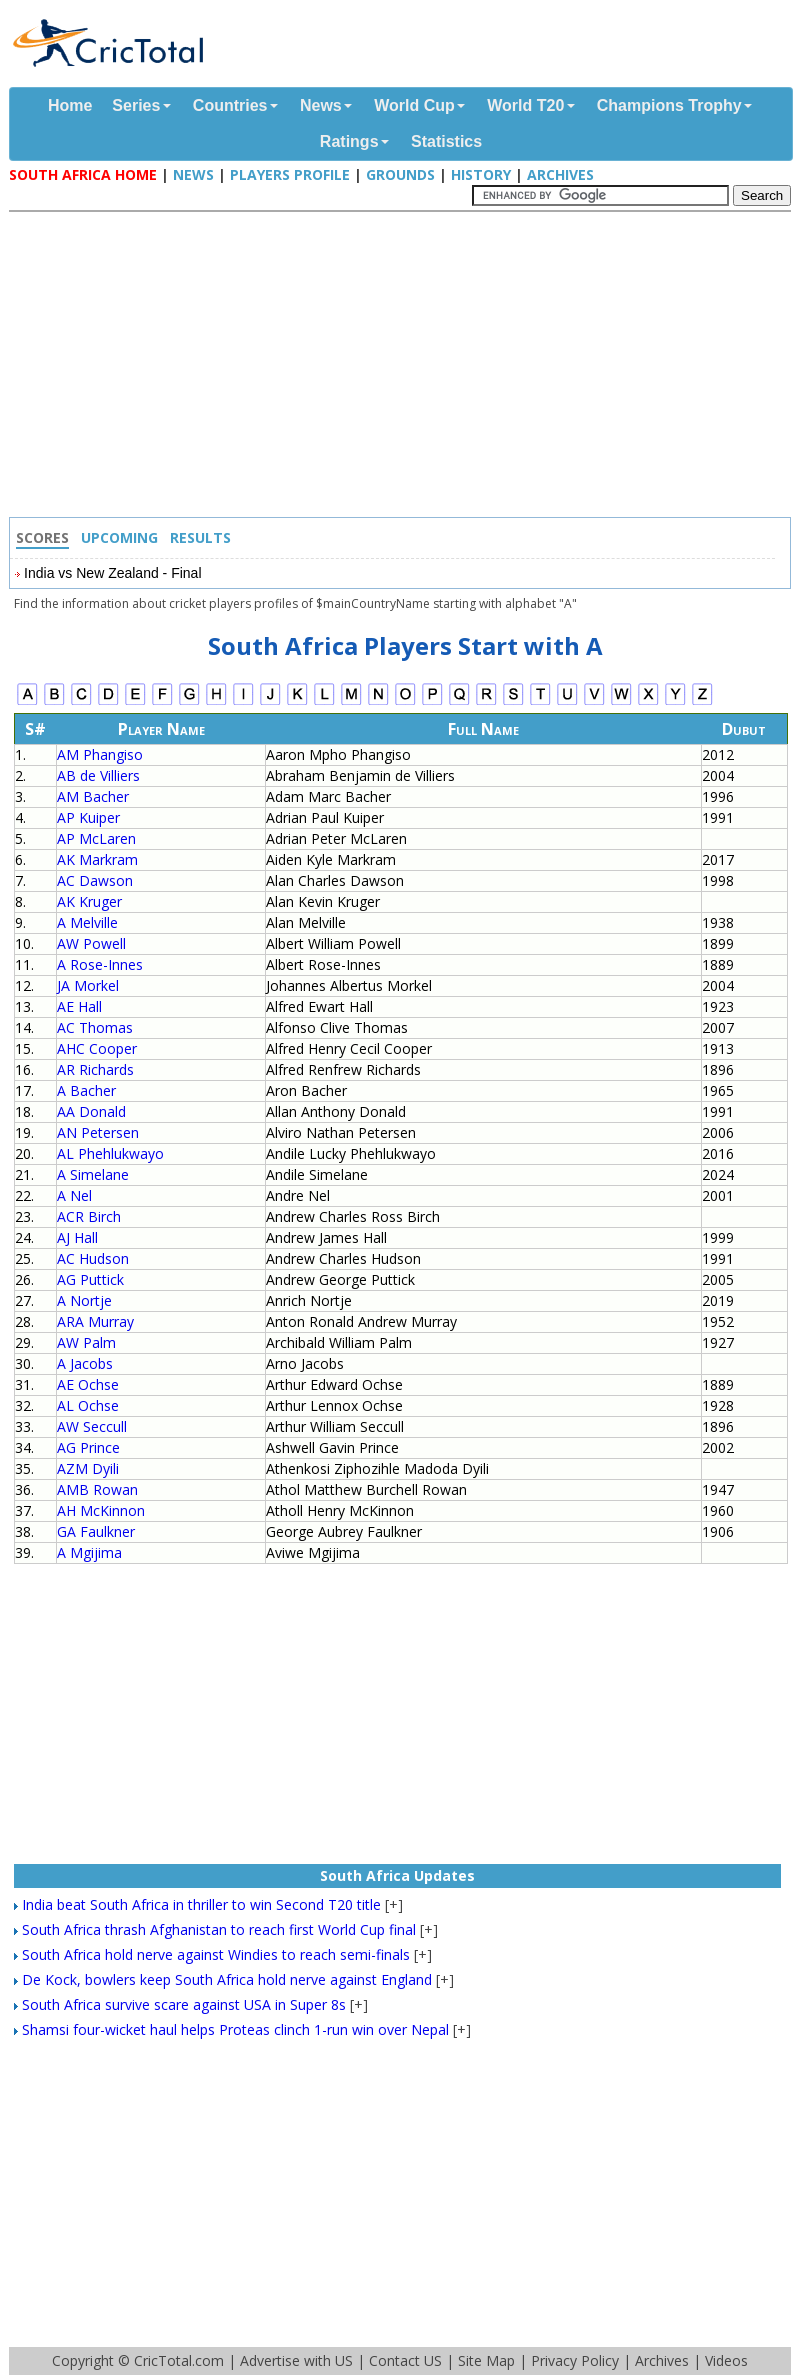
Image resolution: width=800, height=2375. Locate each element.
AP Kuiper (88, 817)
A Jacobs (85, 1363)
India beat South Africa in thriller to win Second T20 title (201, 1904)
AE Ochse (88, 1384)
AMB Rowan (97, 1489)
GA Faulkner (96, 1531)
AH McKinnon (101, 1510)
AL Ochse (88, 1405)
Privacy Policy (575, 2360)
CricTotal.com (179, 2360)
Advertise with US (296, 2360)
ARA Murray (95, 1321)
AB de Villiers (98, 775)
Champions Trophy (669, 105)
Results (200, 537)
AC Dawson (95, 880)
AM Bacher (93, 796)
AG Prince (88, 1447)
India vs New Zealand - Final (112, 573)
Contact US (405, 2360)
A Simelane (93, 1174)
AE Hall (79, 1006)
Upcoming (119, 537)
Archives (560, 174)
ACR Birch (89, 1216)
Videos (726, 2360)
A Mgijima (89, 1552)
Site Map (486, 2360)
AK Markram (97, 859)
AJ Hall (77, 1237)
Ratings (349, 141)
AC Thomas (95, 1027)
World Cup (414, 105)
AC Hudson (93, 1258)
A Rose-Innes (100, 964)
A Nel (74, 1195)
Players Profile (290, 174)
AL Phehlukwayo (110, 1153)
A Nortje (84, 1300)
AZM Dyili (88, 1468)
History (481, 174)
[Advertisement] (405, 367)
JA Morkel (88, 985)
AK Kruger (89, 901)
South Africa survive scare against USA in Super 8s (184, 2004)
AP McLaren (96, 838)
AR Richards (95, 1069)
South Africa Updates (397, 1875)
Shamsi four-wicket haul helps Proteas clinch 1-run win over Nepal (235, 2029)
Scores (42, 537)
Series (136, 105)
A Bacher (86, 1090)
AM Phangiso (100, 754)
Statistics (446, 141)
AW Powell (91, 943)
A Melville (87, 922)
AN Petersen (98, 1132)
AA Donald (91, 1111)
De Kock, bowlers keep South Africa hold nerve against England (227, 1979)
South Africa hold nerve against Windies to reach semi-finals (216, 1954)
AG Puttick (90, 1279)
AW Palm (86, 1342)
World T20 (525, 105)
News (321, 105)
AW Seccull (92, 1426)
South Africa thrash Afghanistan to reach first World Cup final (219, 1929)
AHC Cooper (97, 1048)
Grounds (400, 174)
